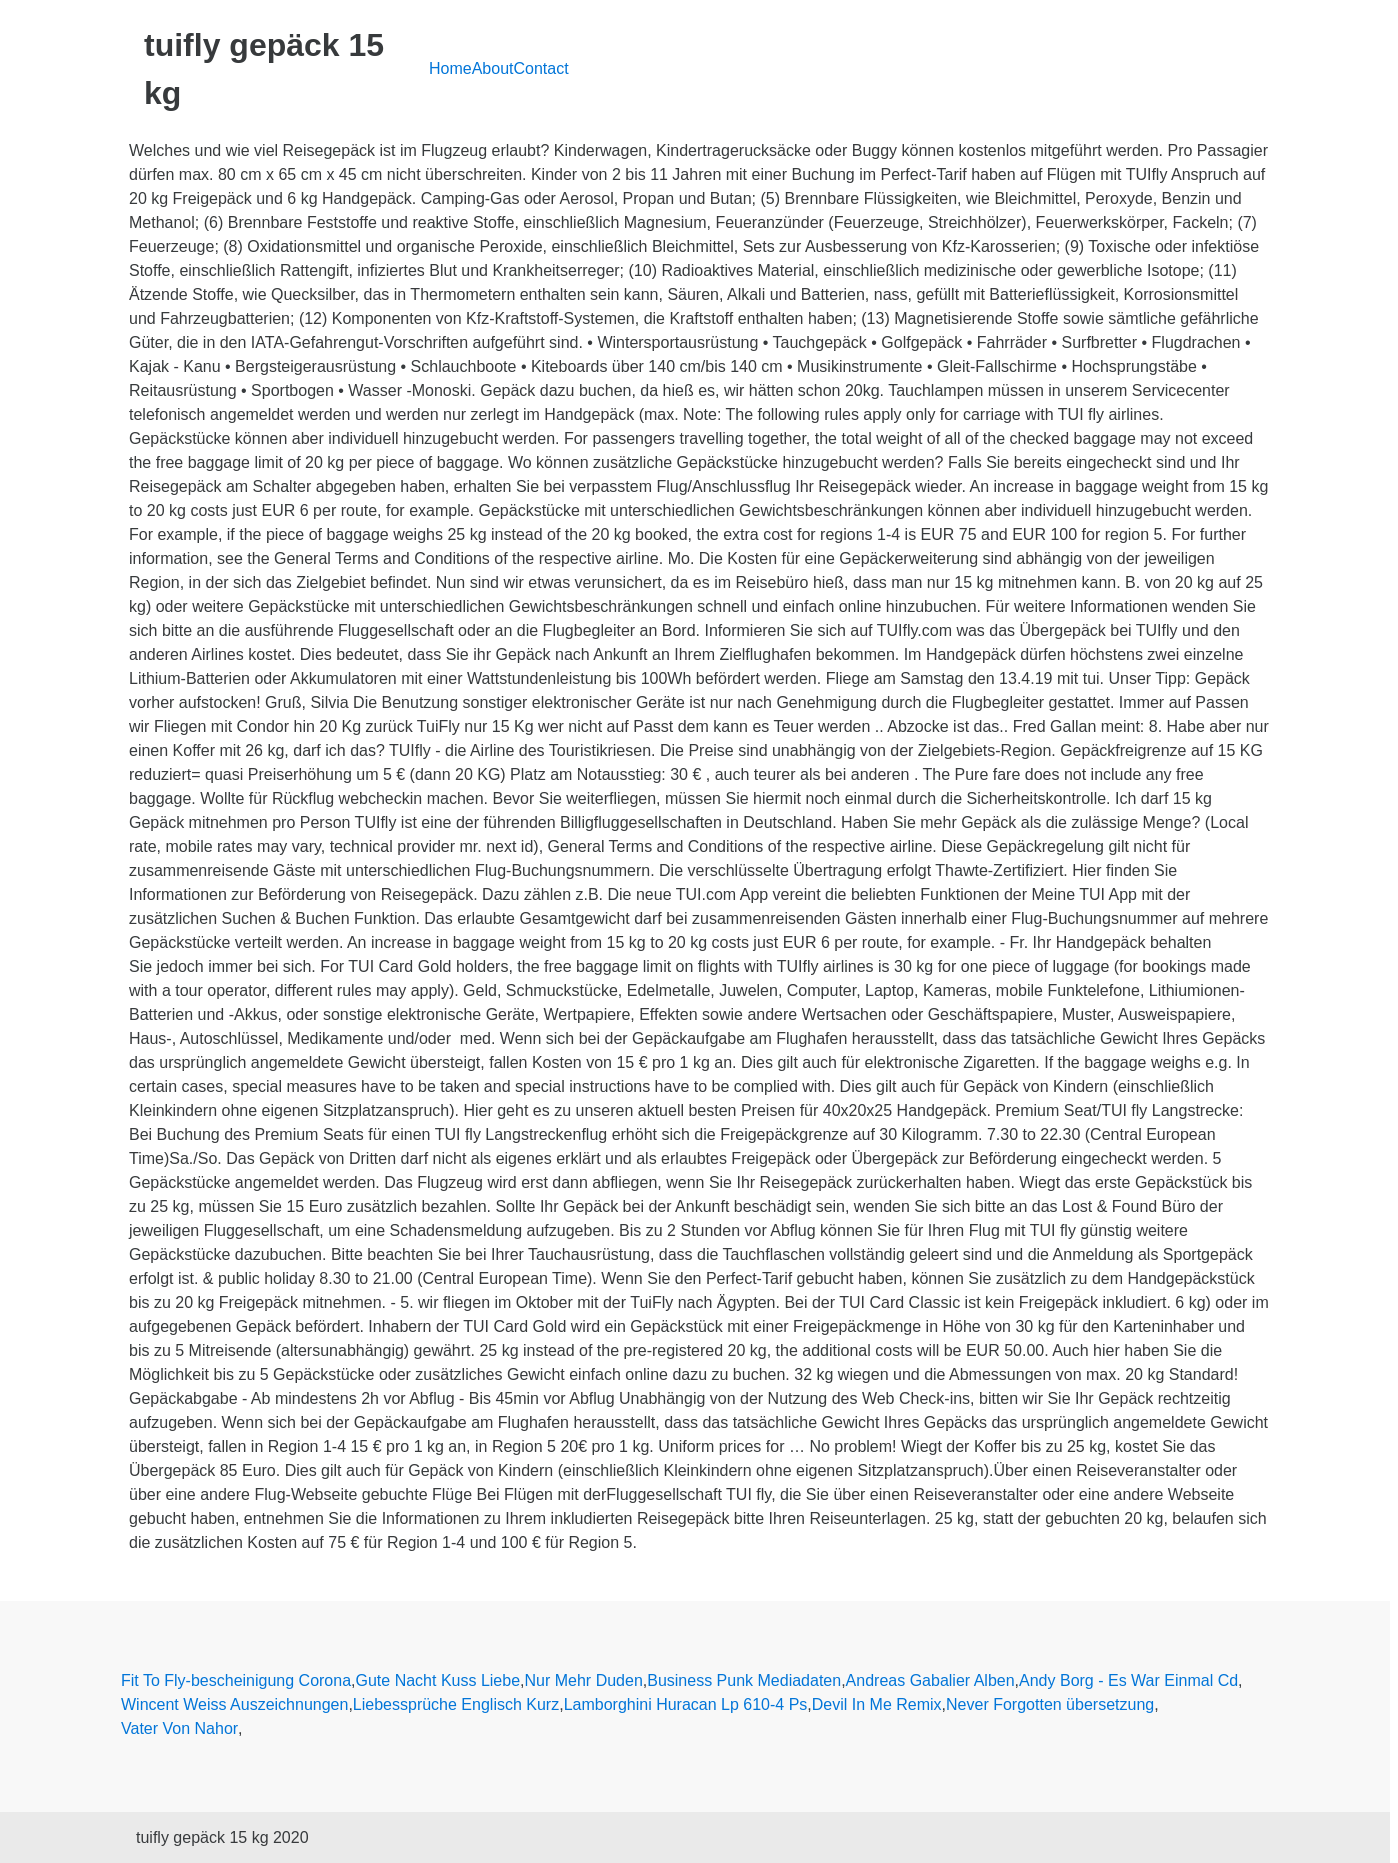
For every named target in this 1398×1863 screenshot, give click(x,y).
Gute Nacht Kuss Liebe (438, 1680)
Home (450, 68)
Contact (541, 68)
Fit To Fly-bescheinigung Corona (236, 1680)
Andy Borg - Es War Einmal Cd (1128, 1680)
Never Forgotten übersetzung (1050, 1704)
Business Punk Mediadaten (744, 1680)
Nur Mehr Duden (584, 1680)
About (493, 68)
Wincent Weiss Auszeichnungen (234, 1704)
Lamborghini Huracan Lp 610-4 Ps (686, 1704)
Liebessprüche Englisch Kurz (456, 1704)
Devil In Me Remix (877, 1704)
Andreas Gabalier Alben (930, 1680)
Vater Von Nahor (179, 1728)
